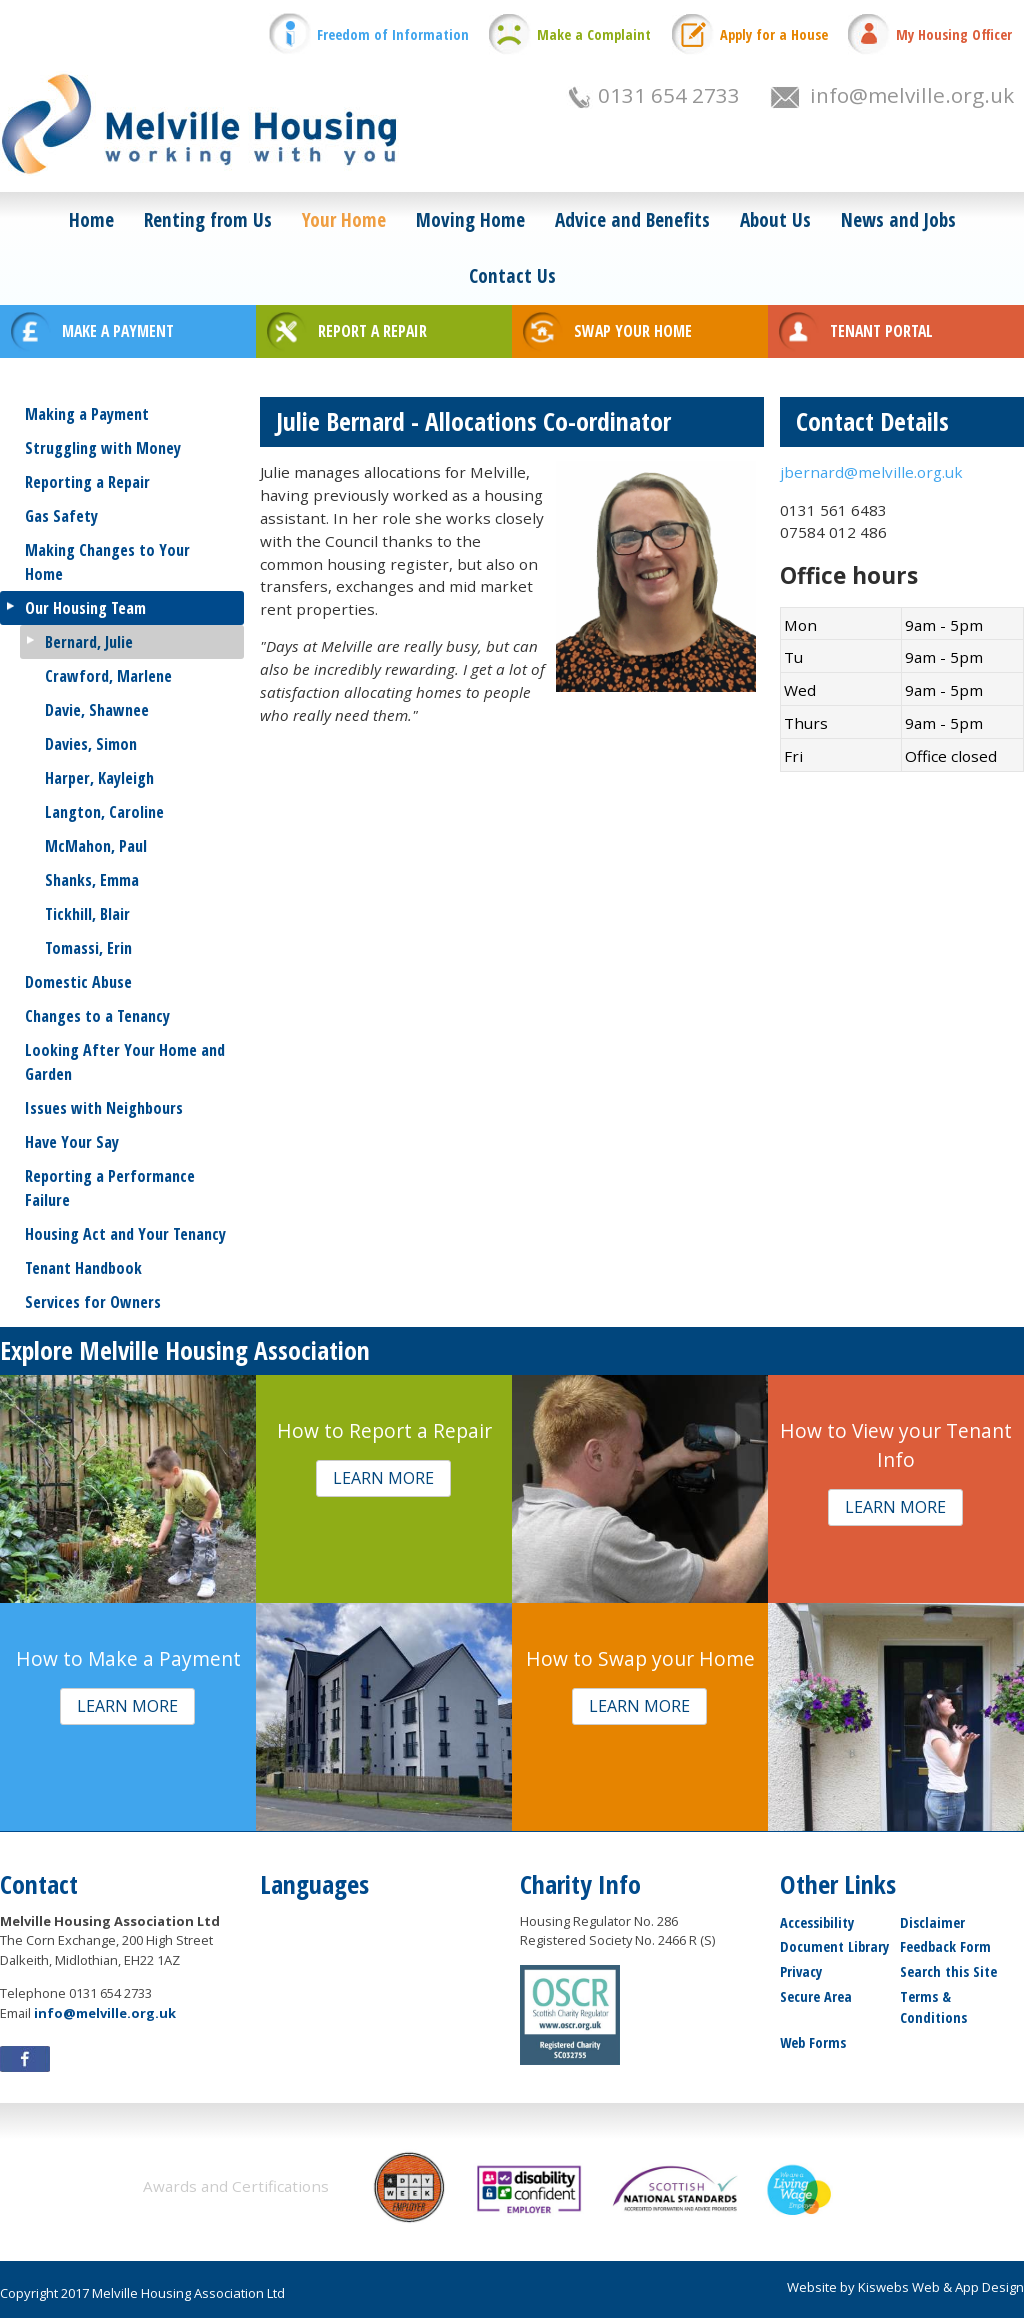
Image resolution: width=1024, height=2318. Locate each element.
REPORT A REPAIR (372, 331)
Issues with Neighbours (104, 1108)
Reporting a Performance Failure (110, 1188)
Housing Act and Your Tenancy (125, 1234)
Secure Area (816, 1996)
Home (91, 219)
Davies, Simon (91, 744)
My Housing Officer (954, 34)
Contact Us (512, 275)
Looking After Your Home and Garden (125, 1062)
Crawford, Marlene (108, 676)
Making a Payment (87, 414)
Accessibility (817, 1922)
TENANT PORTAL (881, 331)
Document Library (834, 1946)
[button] (383, 1478)
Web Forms (813, 2042)
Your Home (344, 219)
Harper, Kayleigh (99, 778)
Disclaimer (932, 1922)
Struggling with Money (103, 448)
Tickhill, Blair (87, 914)
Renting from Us (208, 219)
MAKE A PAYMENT (118, 331)
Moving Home (470, 219)
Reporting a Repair (87, 482)
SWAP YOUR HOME (633, 331)
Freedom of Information (393, 34)
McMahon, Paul (96, 846)
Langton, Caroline (104, 812)
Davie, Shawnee (97, 710)
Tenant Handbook (83, 1268)
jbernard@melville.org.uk (871, 472)
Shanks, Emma (92, 880)
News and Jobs (898, 219)
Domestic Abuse (78, 982)
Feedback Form (945, 1946)
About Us (775, 219)
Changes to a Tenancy (97, 1016)
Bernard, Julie (89, 642)
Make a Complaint (594, 34)
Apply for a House (774, 34)
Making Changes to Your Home (107, 562)
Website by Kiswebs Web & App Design (905, 2287)
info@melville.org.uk (912, 95)
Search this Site (948, 1971)
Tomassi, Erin (88, 948)
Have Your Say (72, 1142)
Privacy (801, 1971)
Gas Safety (61, 516)
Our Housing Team (85, 608)
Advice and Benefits (632, 219)
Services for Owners (93, 1302)
